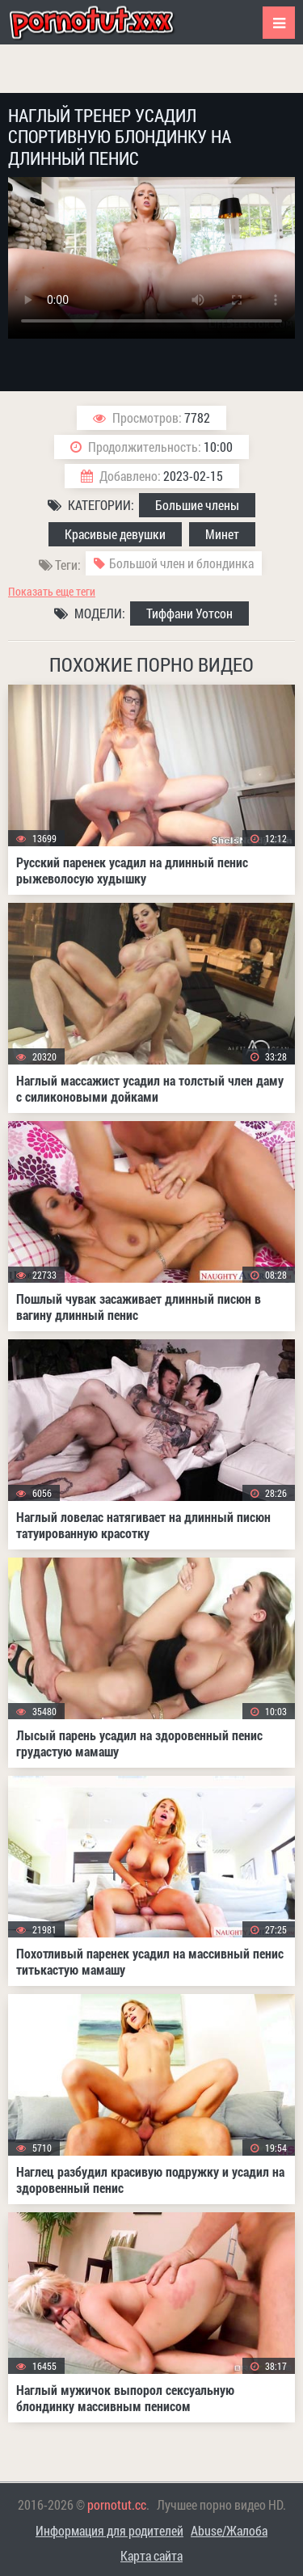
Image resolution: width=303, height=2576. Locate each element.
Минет (222, 533)
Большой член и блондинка (181, 562)
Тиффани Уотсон (189, 613)
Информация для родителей (109, 2530)
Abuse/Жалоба (229, 2530)
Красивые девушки (115, 533)
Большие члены (197, 504)
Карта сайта (151, 2555)
